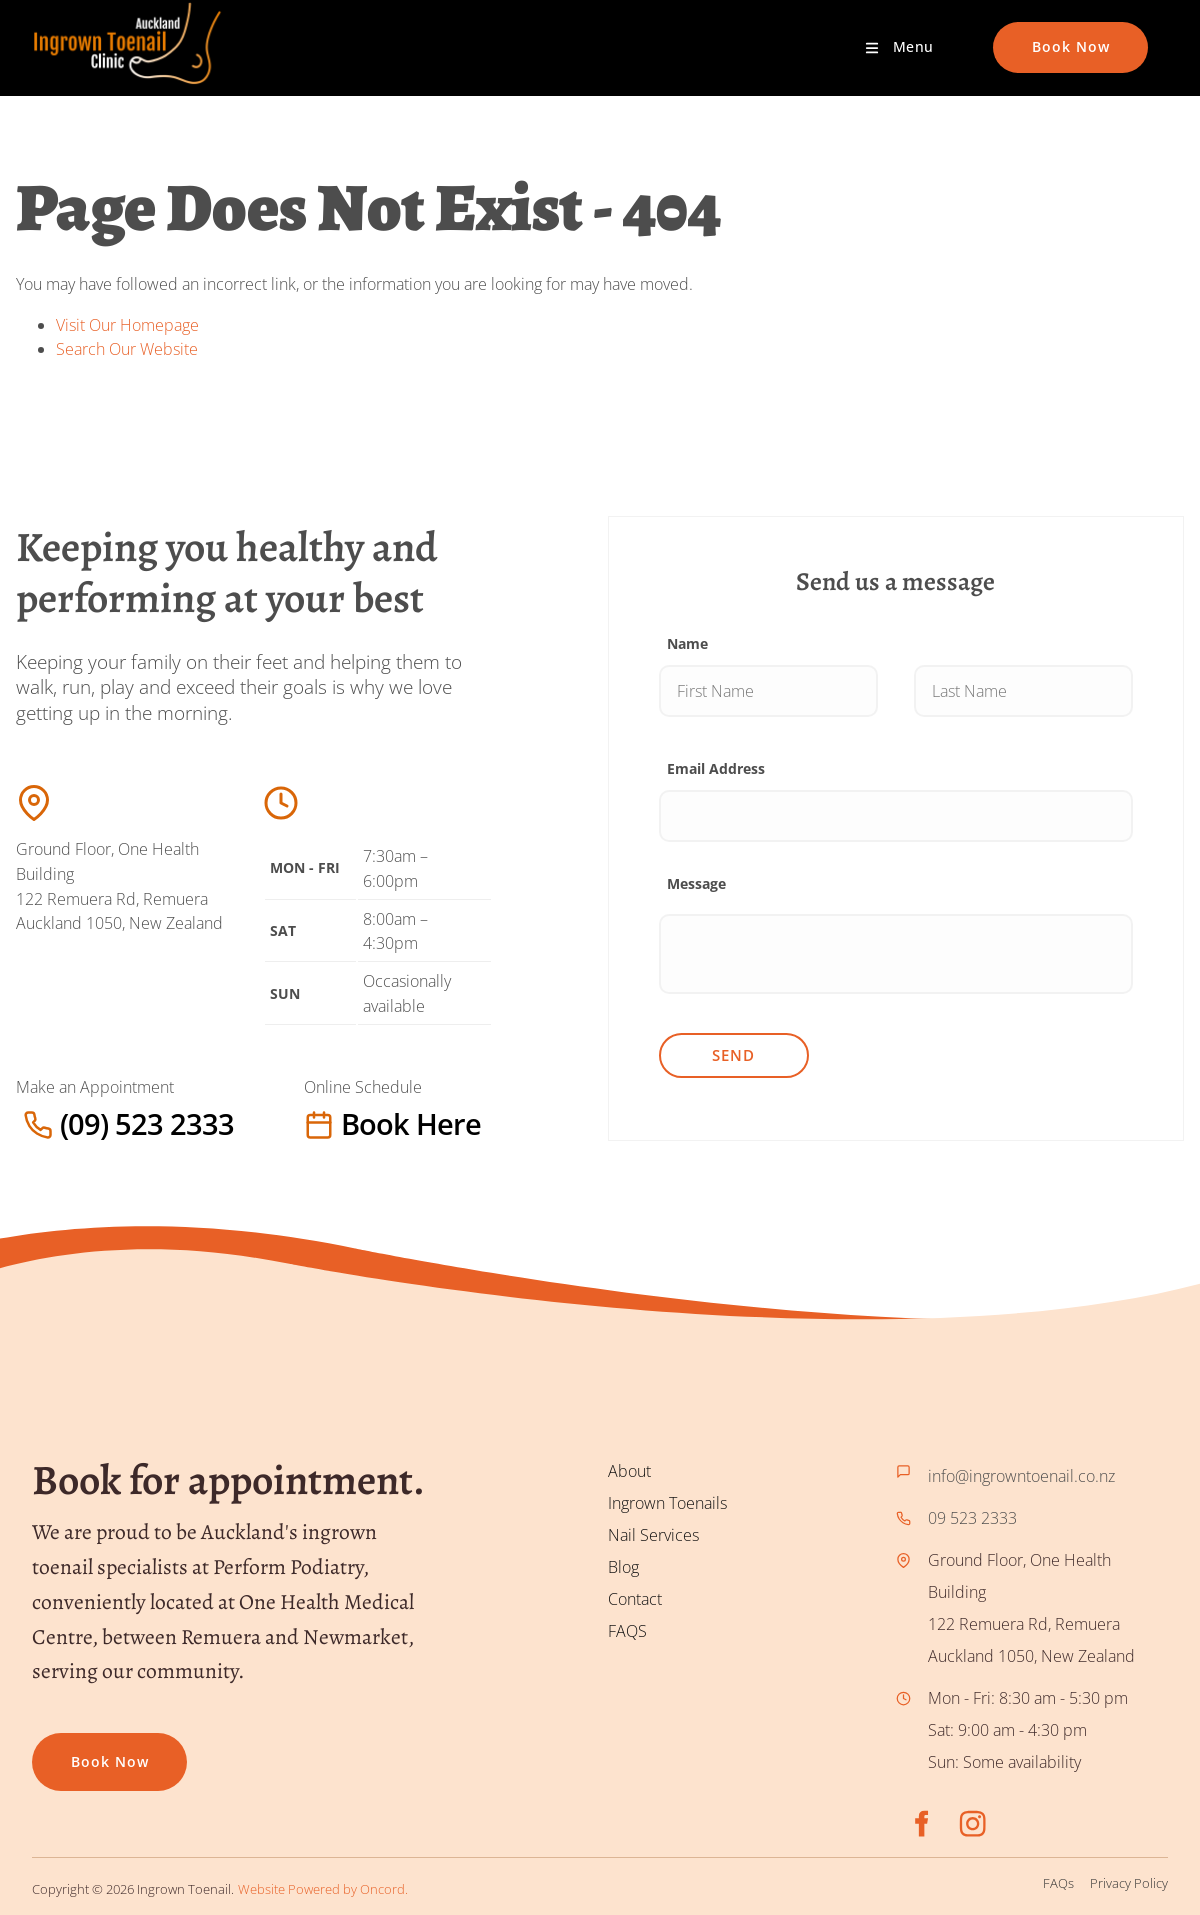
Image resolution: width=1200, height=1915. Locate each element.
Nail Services (653, 1535)
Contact (635, 1599)
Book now (71, 1748)
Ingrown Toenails (667, 1503)
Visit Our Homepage (127, 325)
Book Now (1032, 33)
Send (733, 1055)
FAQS (627, 1631)
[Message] (896, 954)
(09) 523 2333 (66, 1123)
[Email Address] (896, 816)
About (629, 1471)
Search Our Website (127, 349)
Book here (344, 1123)
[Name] (768, 691)
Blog (623, 1567)
